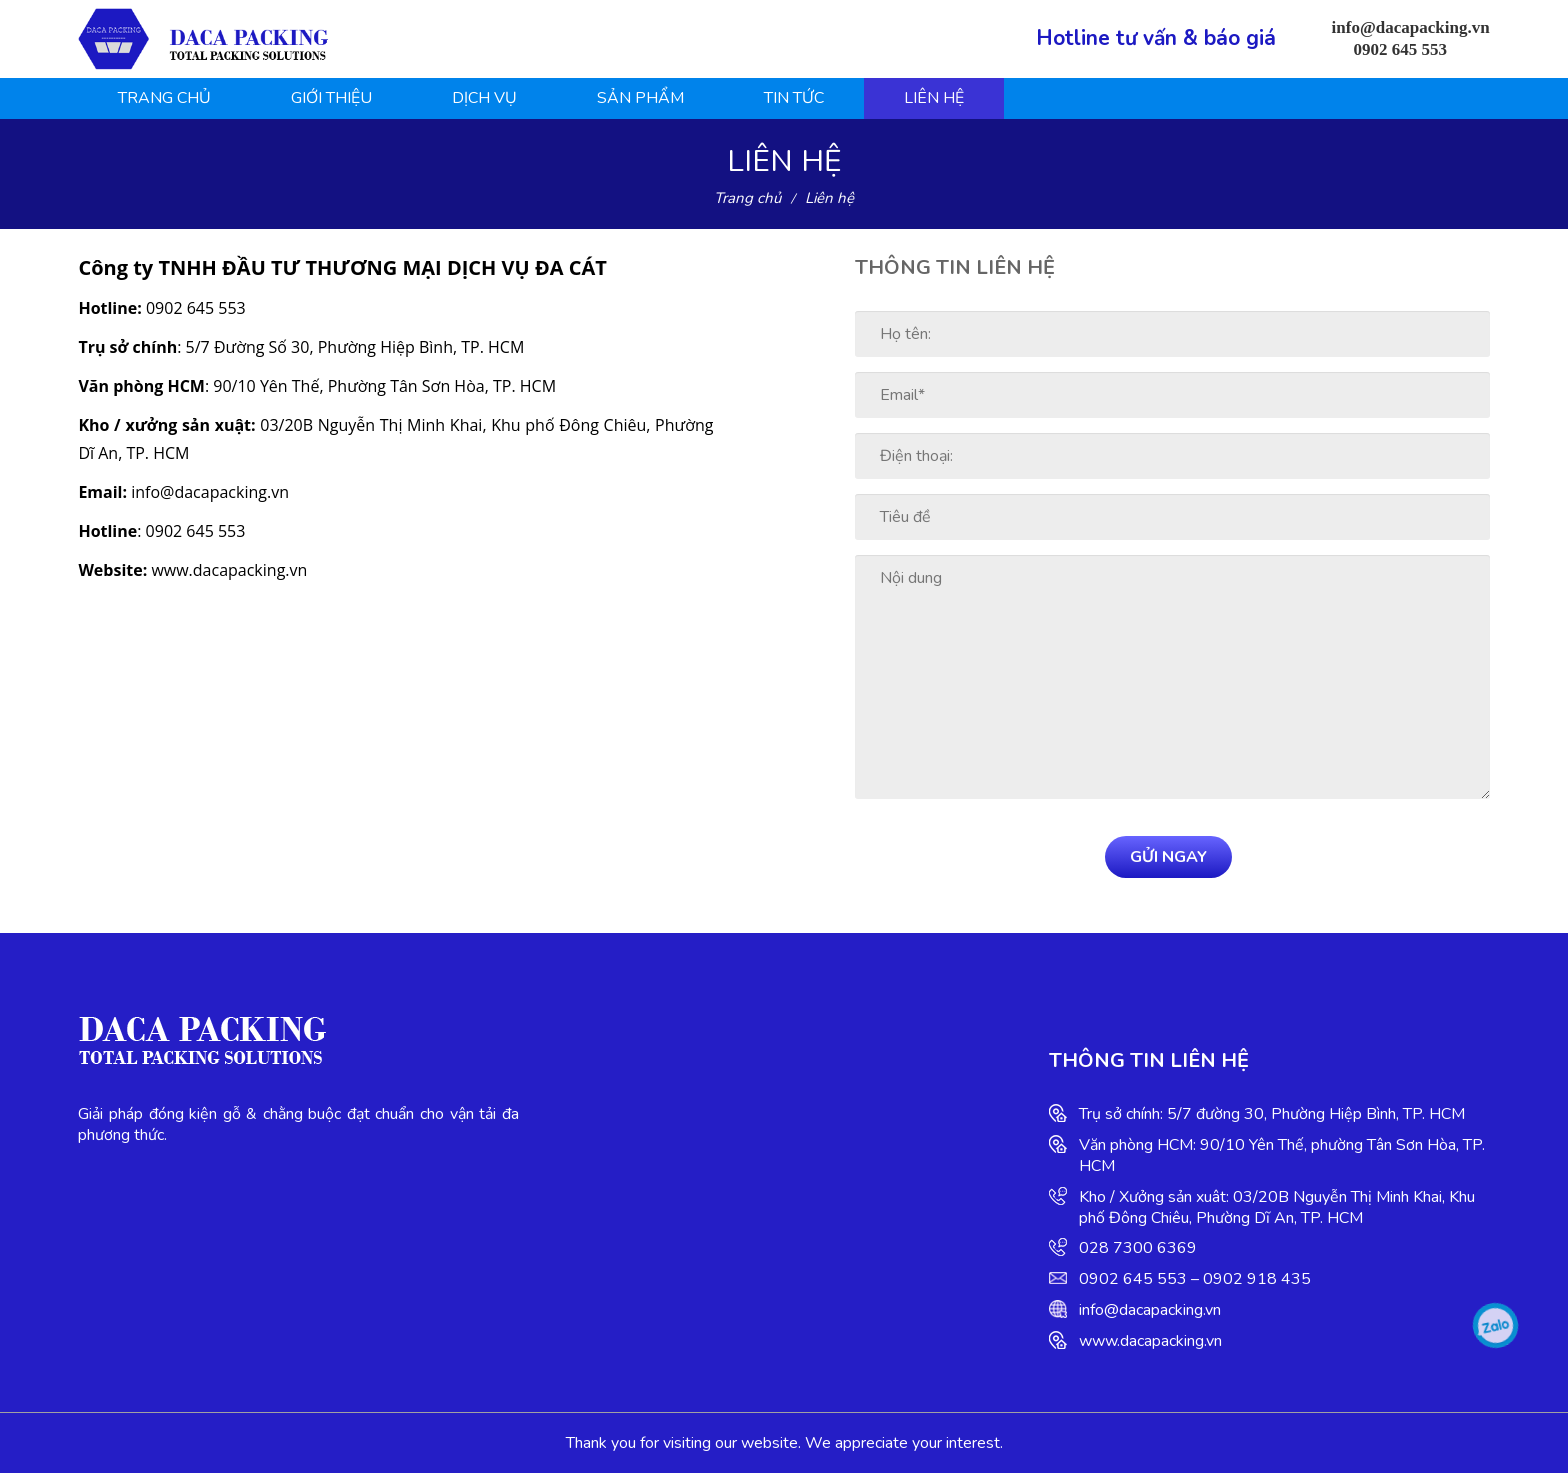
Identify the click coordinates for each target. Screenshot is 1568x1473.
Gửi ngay (1168, 857)
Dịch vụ (484, 98)
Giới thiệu (331, 98)
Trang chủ (164, 98)
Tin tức (794, 98)
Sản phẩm (640, 98)
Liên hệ (934, 98)
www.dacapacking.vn (1150, 1341)
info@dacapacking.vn (1150, 1310)
